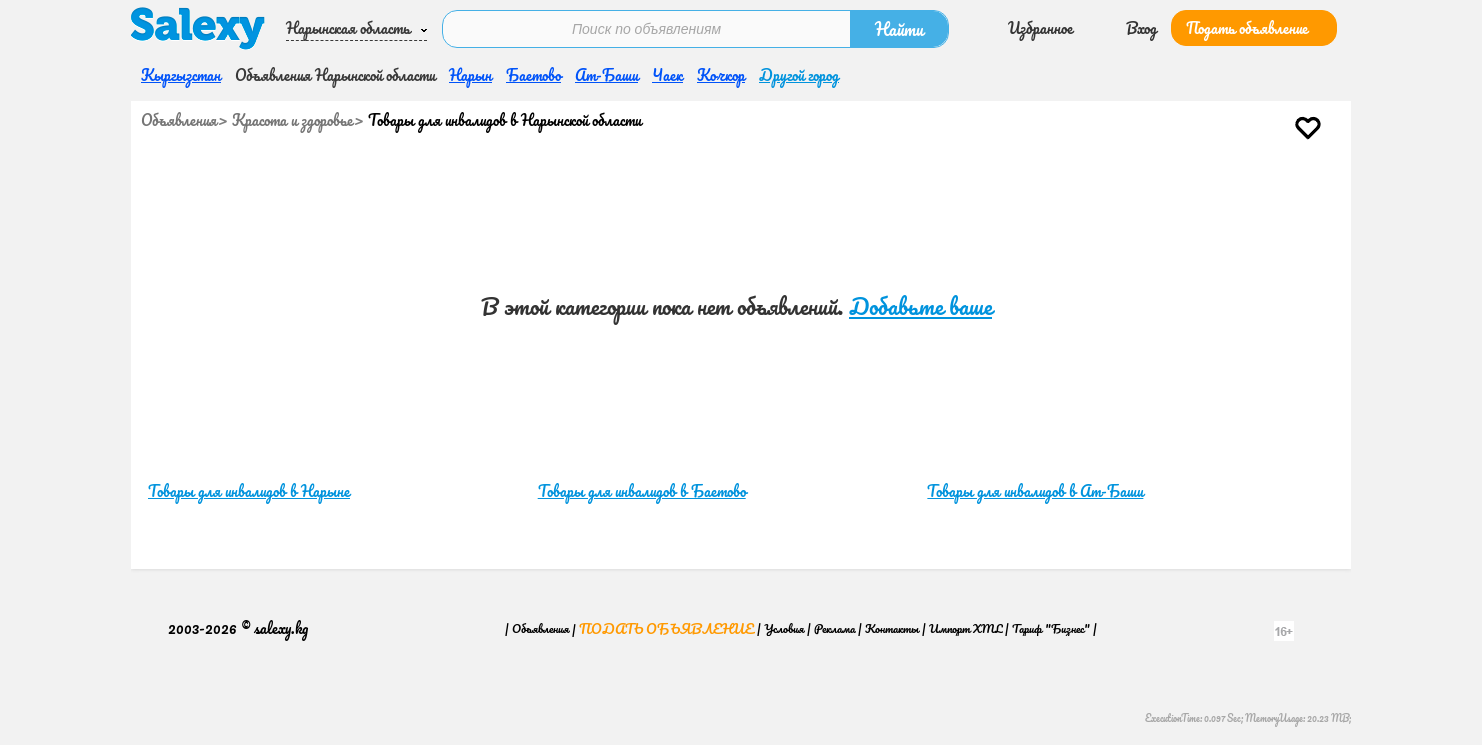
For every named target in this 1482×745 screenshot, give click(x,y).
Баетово (533, 75)
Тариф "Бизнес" (1051, 628)
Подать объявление (1247, 28)
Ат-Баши (606, 75)
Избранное (1040, 28)
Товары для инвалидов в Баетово (642, 491)
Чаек (667, 75)
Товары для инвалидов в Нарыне (249, 491)
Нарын (470, 75)
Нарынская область (348, 28)
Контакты (892, 628)
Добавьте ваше (920, 306)
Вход (1141, 28)
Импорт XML (965, 628)
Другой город (799, 75)
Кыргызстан (181, 75)
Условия (784, 628)
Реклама (834, 628)
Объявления (179, 120)
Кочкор (721, 75)
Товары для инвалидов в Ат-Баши (1035, 491)
